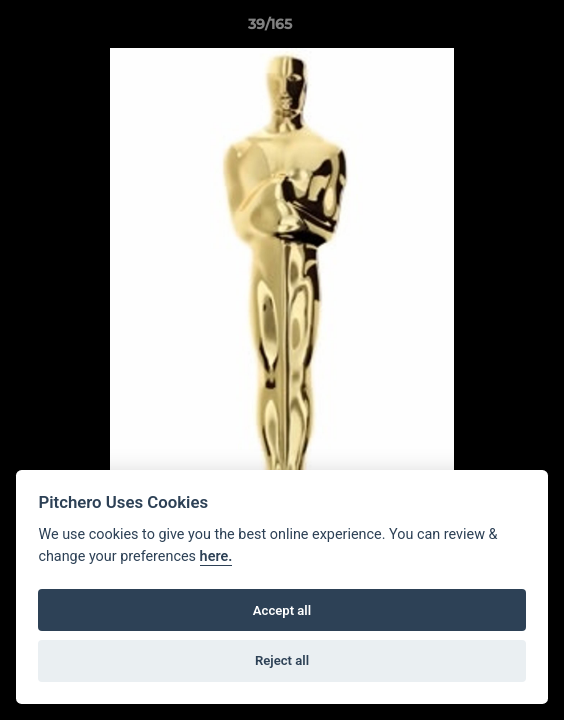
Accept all (282, 610)
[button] (492, 29)
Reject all (282, 660)
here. (216, 556)
